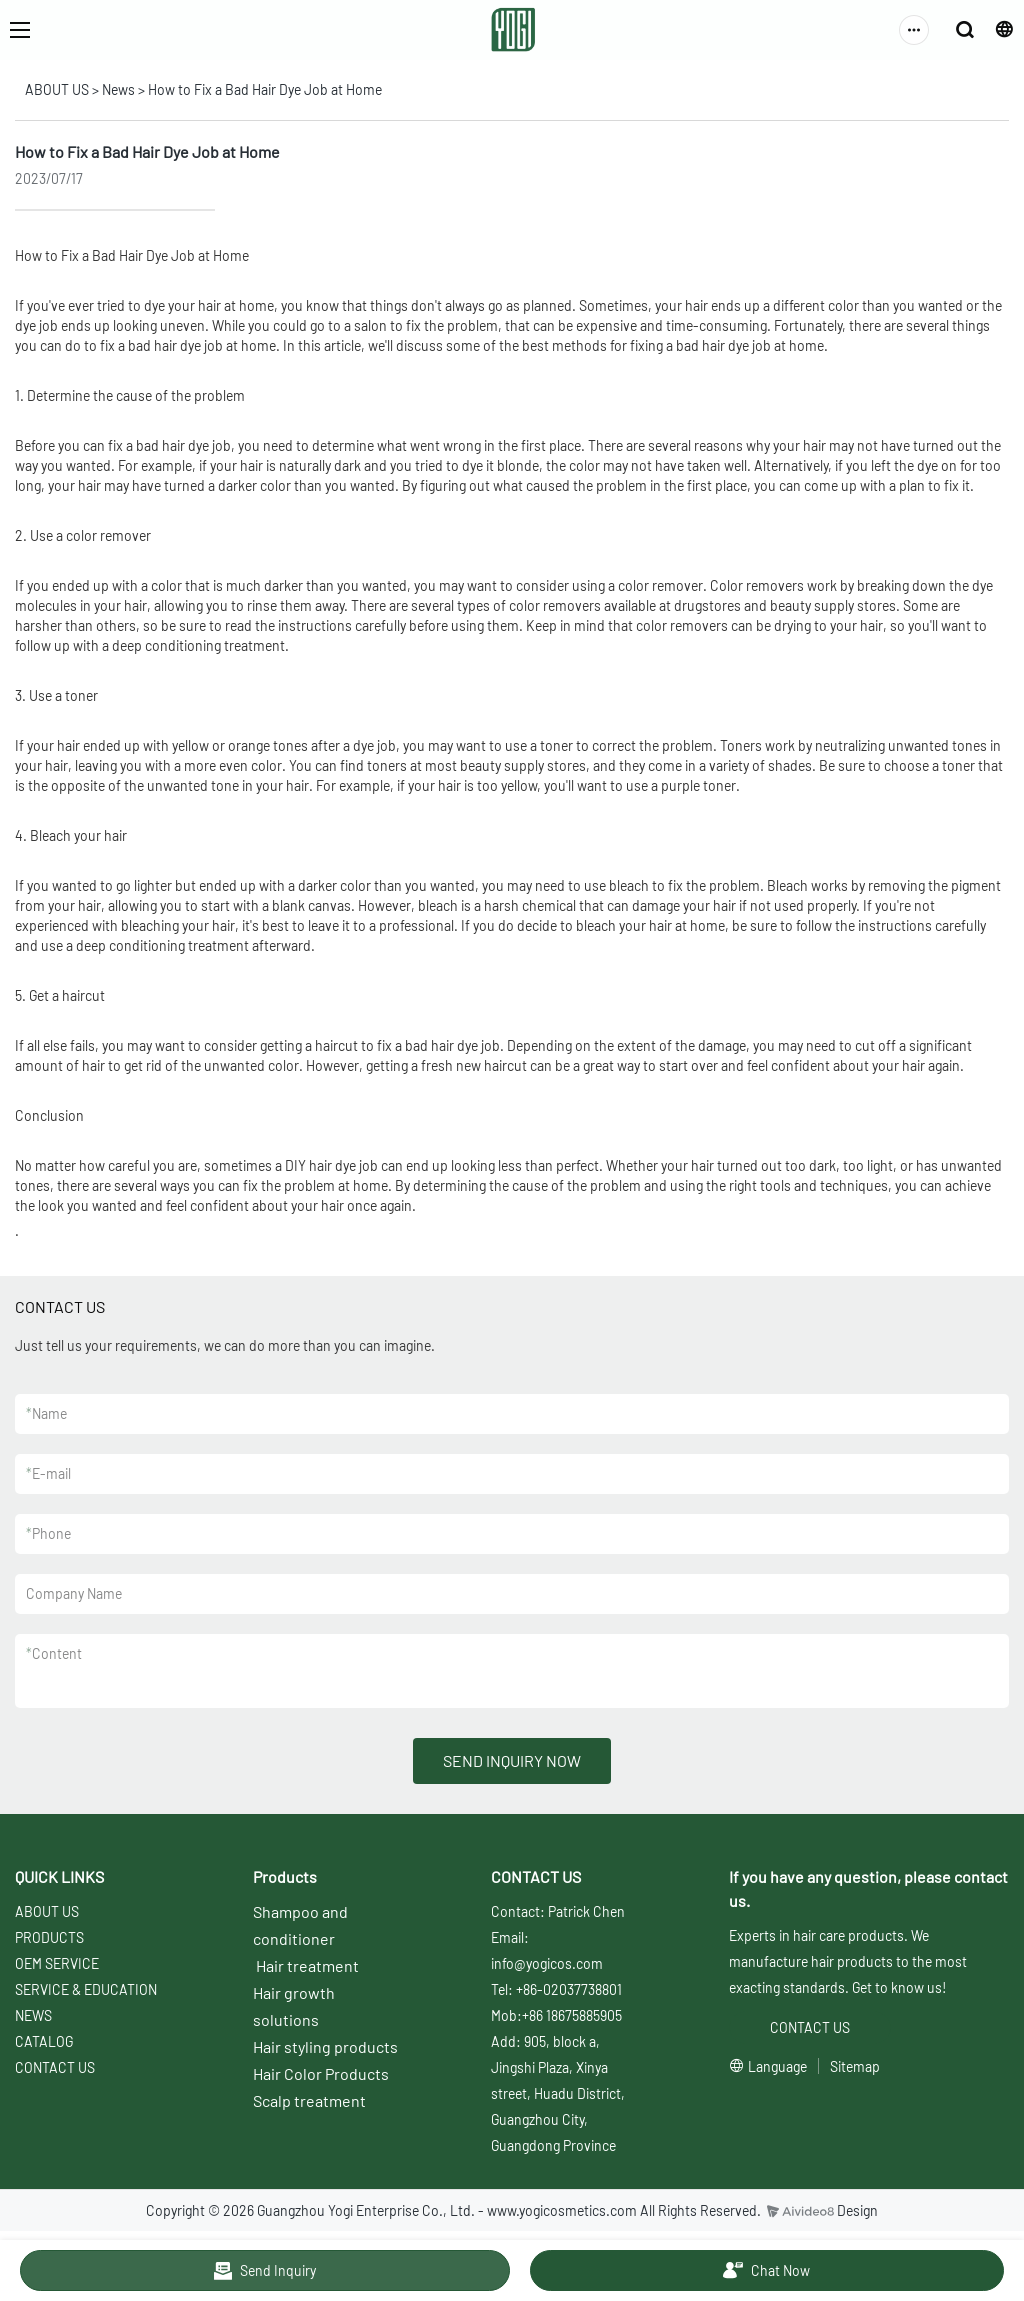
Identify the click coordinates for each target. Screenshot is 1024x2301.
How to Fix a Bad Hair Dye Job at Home (265, 89)
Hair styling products (325, 2046)
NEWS (33, 2015)
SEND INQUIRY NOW (512, 1760)
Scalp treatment (309, 2100)
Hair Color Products (321, 2073)
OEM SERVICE (57, 1963)
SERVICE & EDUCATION (86, 1989)
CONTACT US (55, 2067)
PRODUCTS (49, 1937)
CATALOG (44, 2041)
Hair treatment (307, 1965)
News (118, 89)
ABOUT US (57, 89)
